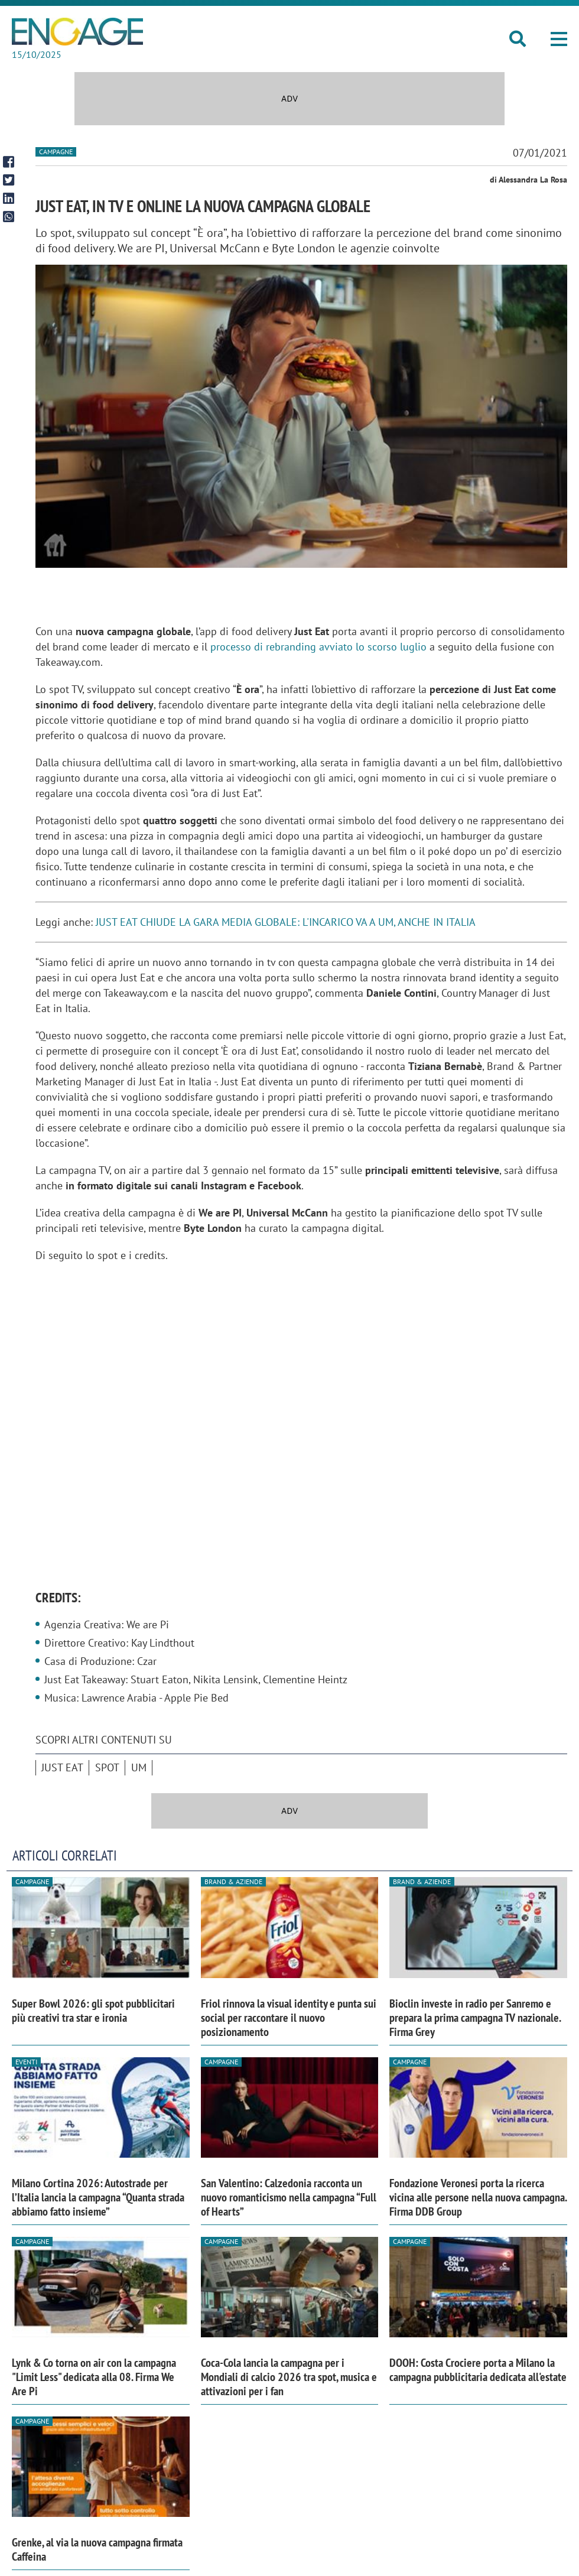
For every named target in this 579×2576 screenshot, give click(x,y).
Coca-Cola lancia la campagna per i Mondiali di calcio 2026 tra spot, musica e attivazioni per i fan (289, 2377)
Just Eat (62, 1767)
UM (139, 1767)
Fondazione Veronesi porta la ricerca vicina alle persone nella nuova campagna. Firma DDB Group (478, 2197)
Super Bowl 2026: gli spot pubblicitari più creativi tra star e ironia (93, 2010)
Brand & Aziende (233, 1881)
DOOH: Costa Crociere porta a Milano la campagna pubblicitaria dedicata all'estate (478, 2370)
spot (107, 1767)
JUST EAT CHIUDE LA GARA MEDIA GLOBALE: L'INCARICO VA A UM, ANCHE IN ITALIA (286, 922)
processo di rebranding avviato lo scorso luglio (318, 646)
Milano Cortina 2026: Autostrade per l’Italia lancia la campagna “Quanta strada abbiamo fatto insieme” (98, 2197)
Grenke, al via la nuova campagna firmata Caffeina (97, 2549)
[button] (559, 39)
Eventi (26, 2061)
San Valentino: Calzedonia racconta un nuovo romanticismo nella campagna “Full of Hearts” (288, 2197)
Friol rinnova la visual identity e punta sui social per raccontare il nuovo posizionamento (288, 2017)
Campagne (56, 151)
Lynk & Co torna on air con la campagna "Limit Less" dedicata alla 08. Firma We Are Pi (94, 2377)
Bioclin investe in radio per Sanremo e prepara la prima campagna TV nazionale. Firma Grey (475, 2017)
